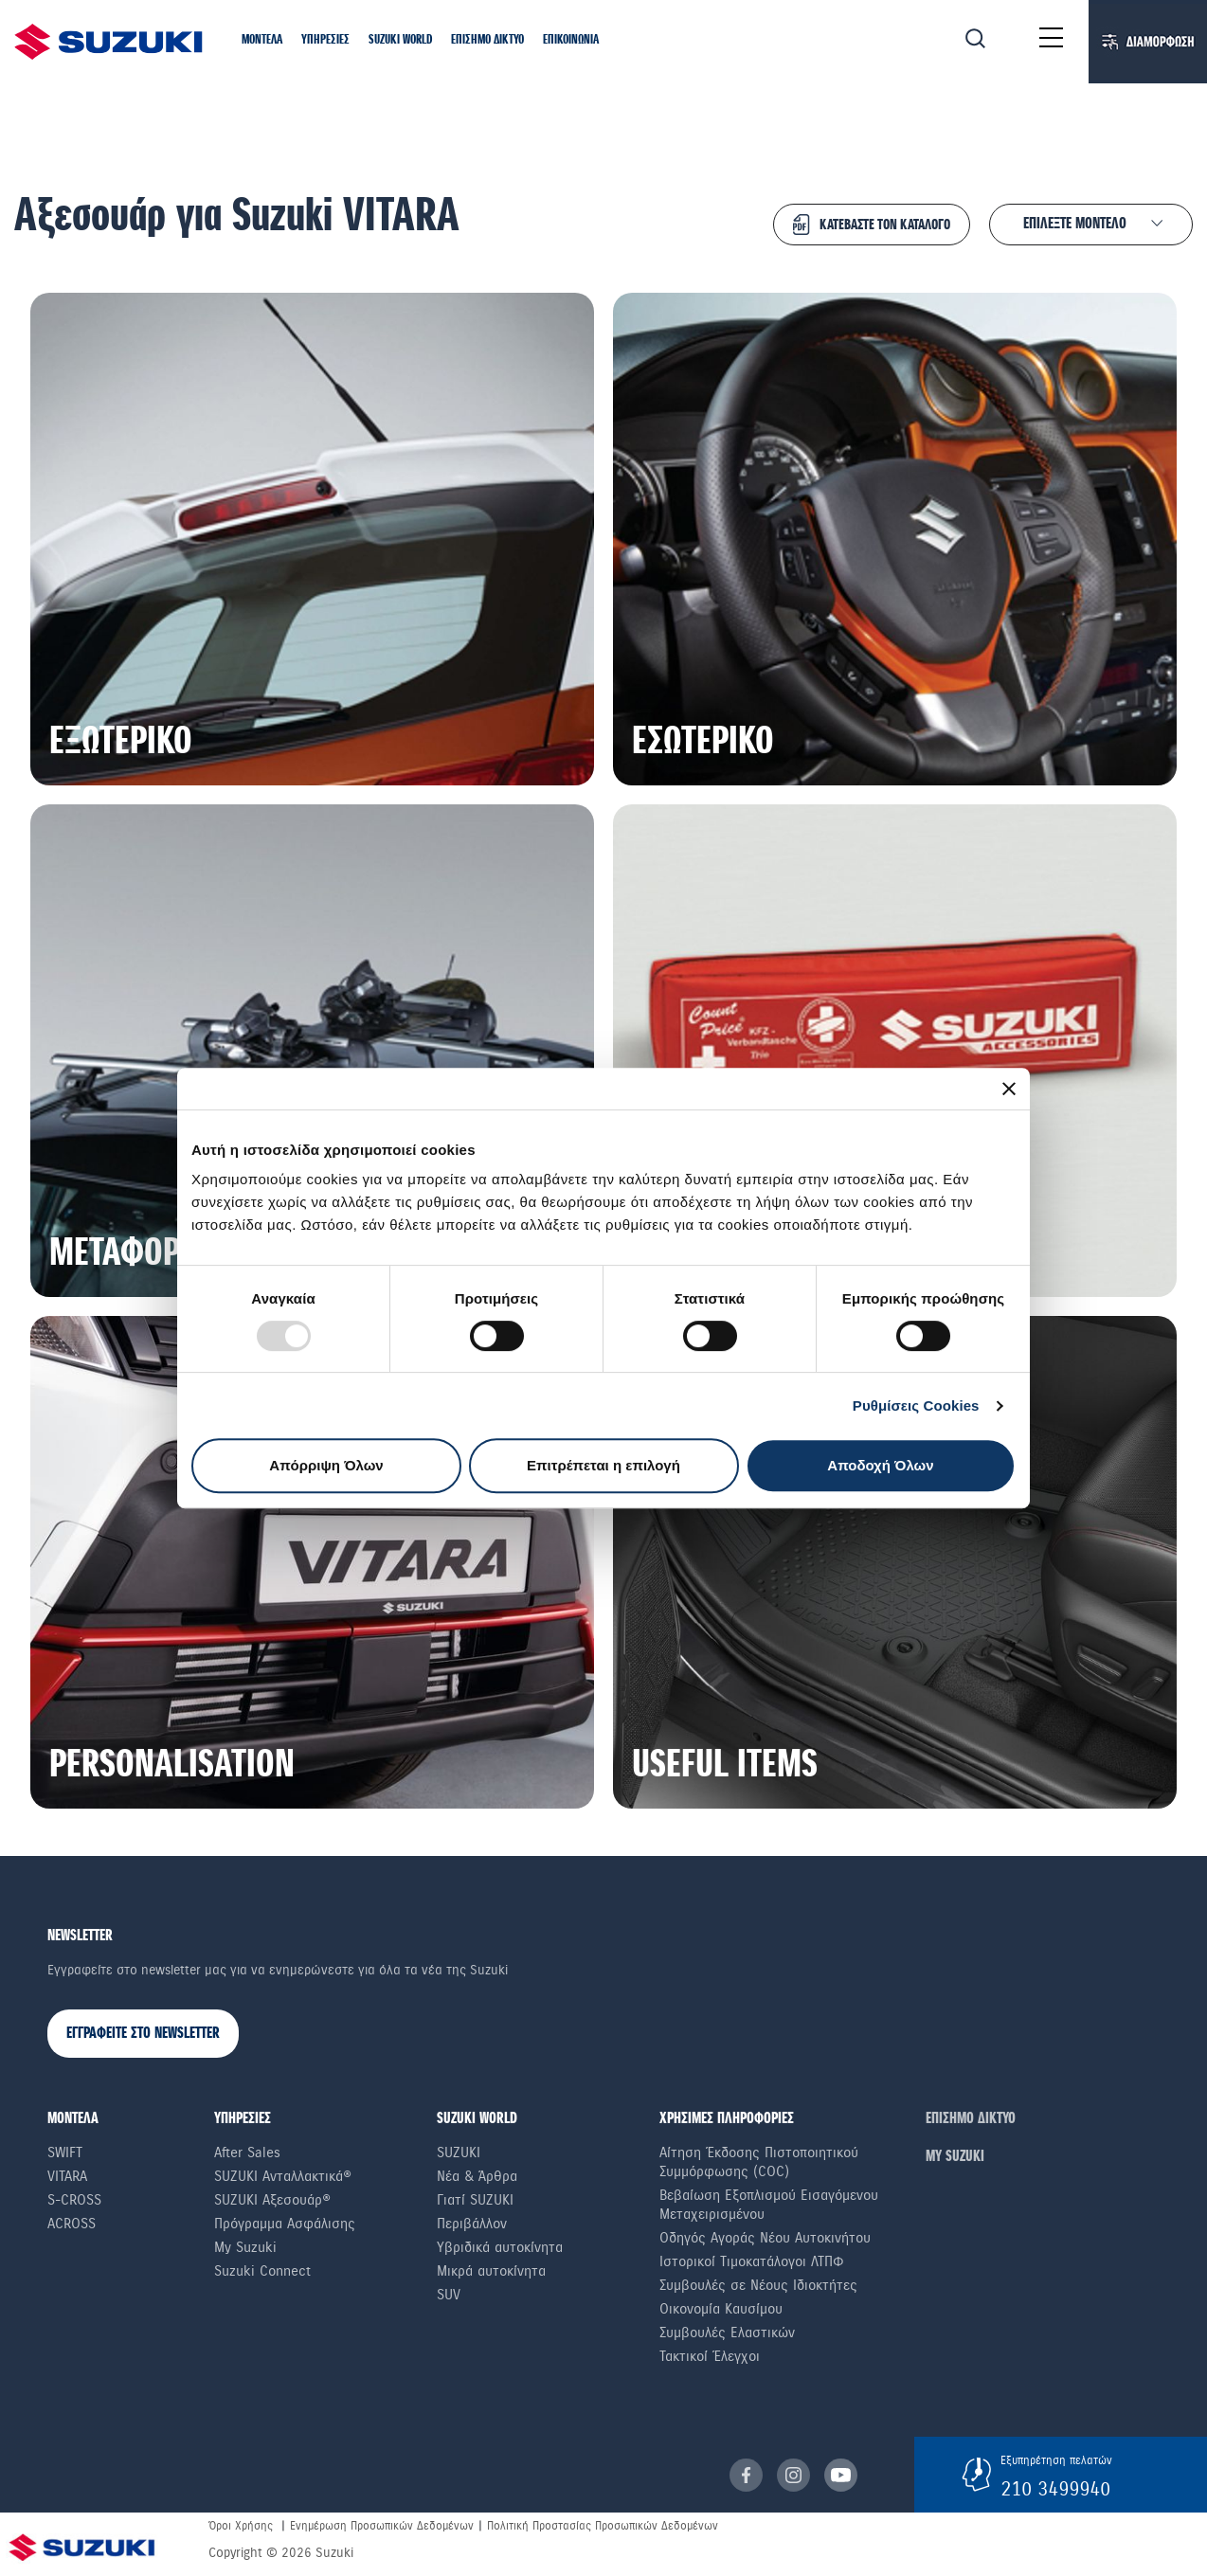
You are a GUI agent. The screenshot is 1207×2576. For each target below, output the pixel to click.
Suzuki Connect (262, 2270)
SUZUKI (458, 2152)
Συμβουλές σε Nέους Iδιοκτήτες (758, 2285)
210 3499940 (1055, 2489)
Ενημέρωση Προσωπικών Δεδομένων (382, 2525)
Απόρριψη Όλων (326, 1465)
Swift (64, 2152)
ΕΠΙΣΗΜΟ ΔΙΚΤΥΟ (971, 2119)
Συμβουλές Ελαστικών (727, 2332)
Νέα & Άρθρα (477, 2176)
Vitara (67, 2176)
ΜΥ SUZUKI (955, 2157)
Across (71, 2223)
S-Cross (74, 2199)
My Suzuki (245, 2247)
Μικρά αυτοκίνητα (491, 2270)
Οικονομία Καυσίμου (721, 2308)
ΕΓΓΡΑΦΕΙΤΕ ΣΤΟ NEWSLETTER (143, 2034)
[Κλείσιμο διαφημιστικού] (1009, 1088)
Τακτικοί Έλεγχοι (709, 2356)
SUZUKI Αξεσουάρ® (272, 2199)
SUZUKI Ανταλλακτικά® (282, 2176)
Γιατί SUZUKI (475, 2199)
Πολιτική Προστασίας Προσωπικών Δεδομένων (602, 2525)
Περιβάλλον (472, 2223)
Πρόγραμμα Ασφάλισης (284, 2223)
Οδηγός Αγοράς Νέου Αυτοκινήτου (765, 2237)
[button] (262, 41)
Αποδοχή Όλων (880, 1465)
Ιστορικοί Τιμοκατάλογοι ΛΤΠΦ (751, 2261)
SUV (448, 2294)
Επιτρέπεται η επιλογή (603, 1465)
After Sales (247, 2152)
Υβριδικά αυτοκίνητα (500, 2247)
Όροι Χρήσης (240, 2525)
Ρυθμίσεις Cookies (916, 1405)
